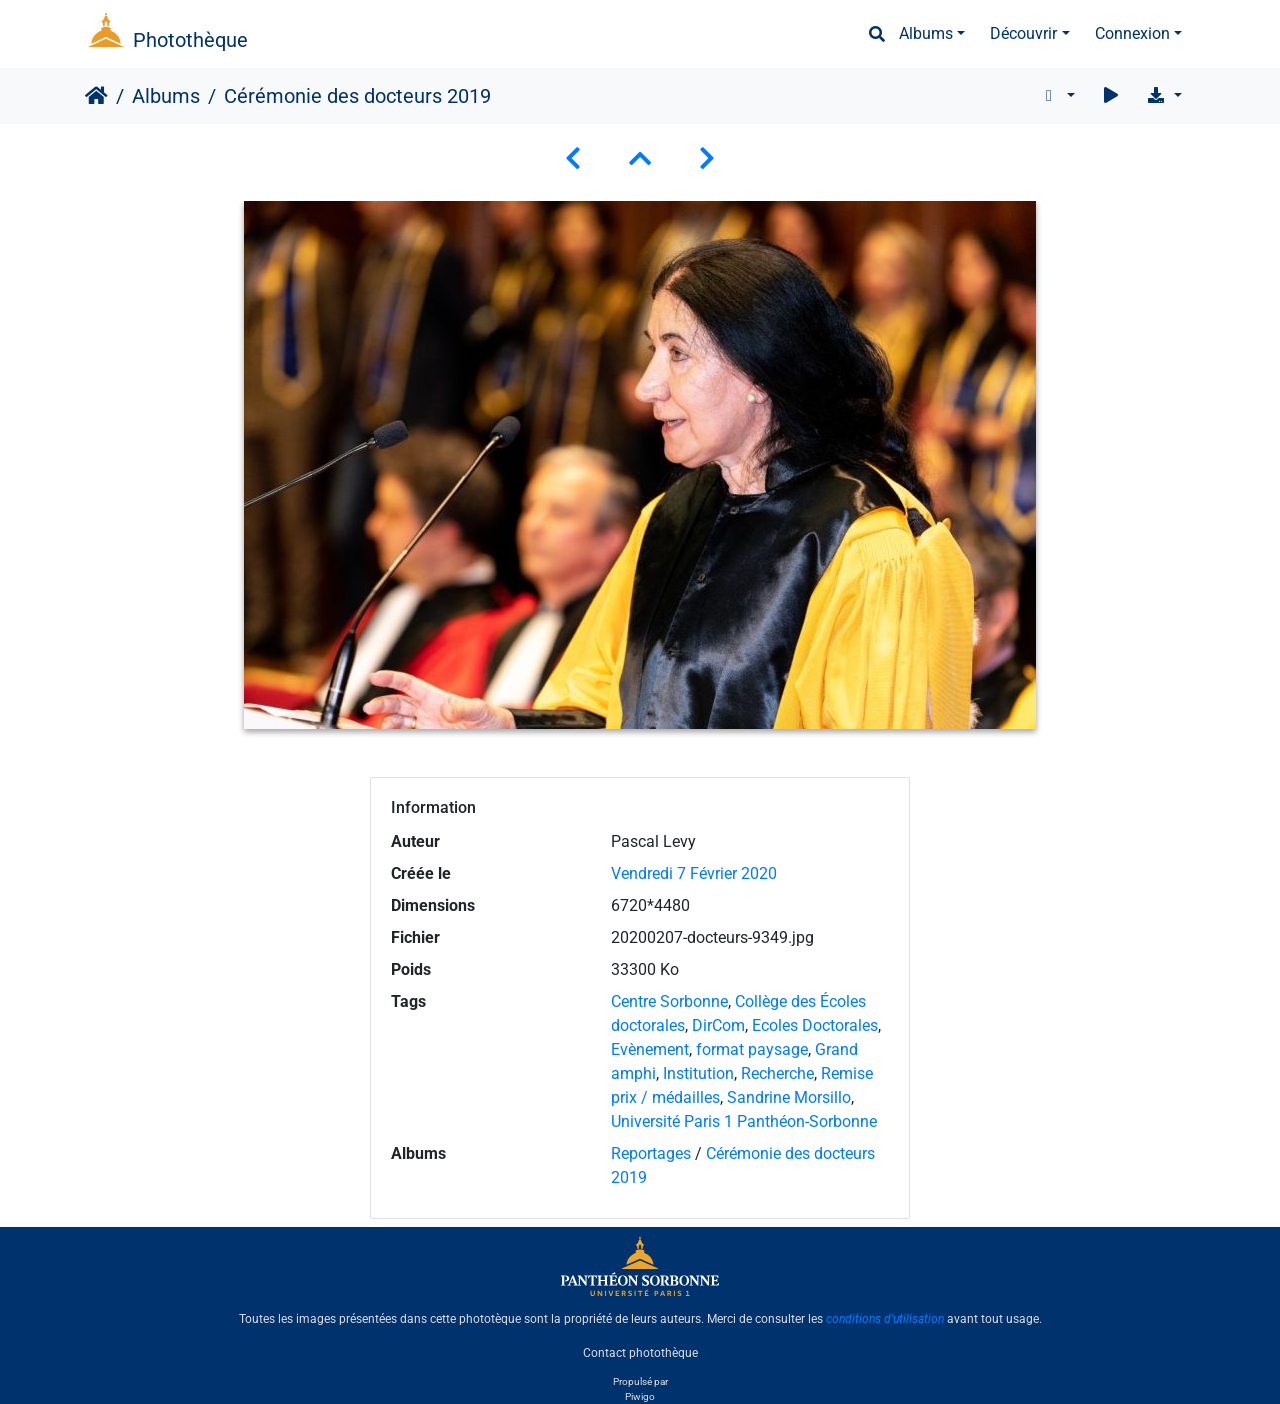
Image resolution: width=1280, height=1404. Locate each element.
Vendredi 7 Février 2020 (694, 873)
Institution (698, 1073)
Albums (926, 33)
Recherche (777, 1073)
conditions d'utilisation (885, 1319)
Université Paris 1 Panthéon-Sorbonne (744, 1121)
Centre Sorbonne (669, 1001)
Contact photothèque (640, 1353)
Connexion (1132, 33)
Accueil (96, 96)
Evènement (650, 1049)
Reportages (651, 1153)
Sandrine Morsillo (789, 1097)
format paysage (752, 1049)
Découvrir (1023, 33)
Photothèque (190, 40)
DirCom (718, 1025)
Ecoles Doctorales (815, 1025)
